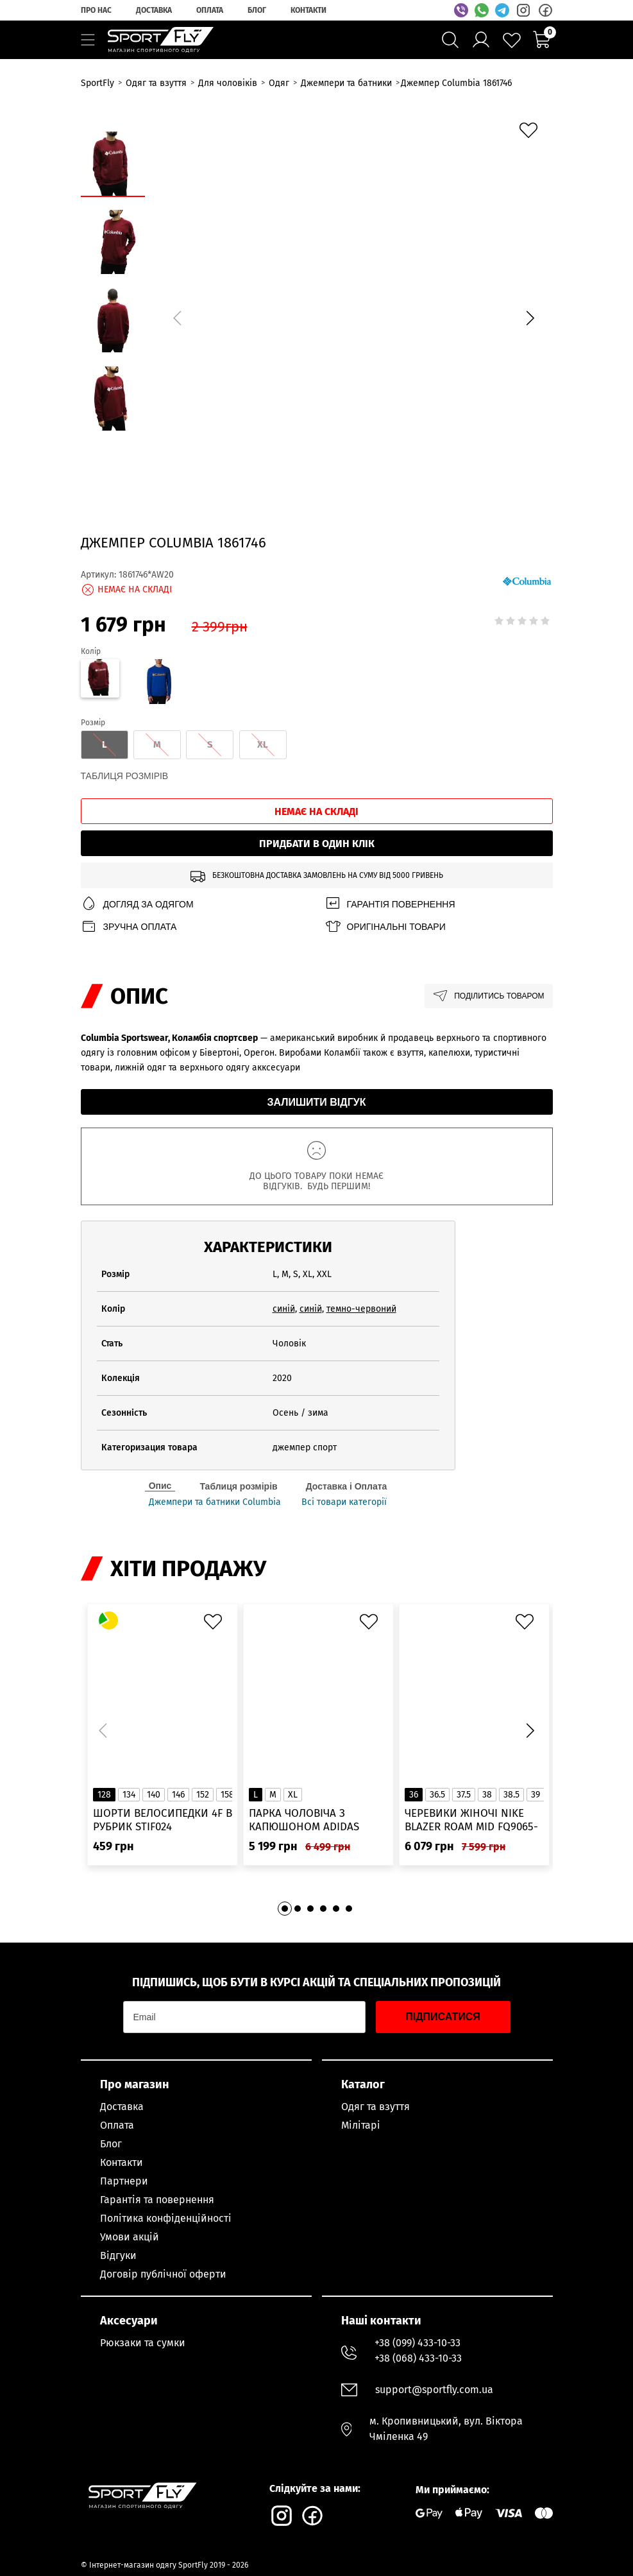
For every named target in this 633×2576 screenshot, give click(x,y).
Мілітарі (360, 2125)
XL (293, 1794)
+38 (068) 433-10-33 (418, 2358)
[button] (530, 318)
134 (128, 1794)
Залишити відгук (316, 1102)
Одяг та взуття (375, 2106)
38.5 (511, 1794)
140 (153, 1794)
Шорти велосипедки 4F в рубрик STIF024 (162, 1820)
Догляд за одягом (137, 904)
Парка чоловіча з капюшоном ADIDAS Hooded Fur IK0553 (304, 1820)
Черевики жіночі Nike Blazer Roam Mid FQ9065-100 (471, 1820)
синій (284, 1308)
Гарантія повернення (390, 904)
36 (413, 1794)
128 (104, 1794)
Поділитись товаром (488, 996)
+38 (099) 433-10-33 (417, 2343)
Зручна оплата (129, 926)
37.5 (464, 1794)
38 (487, 1794)
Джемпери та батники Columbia (215, 1502)
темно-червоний (361, 1308)
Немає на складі (316, 811)
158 (227, 1794)
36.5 (437, 1794)
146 (178, 1794)
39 (535, 1794)
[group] (354, 315)
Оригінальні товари (385, 926)
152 (202, 1794)
